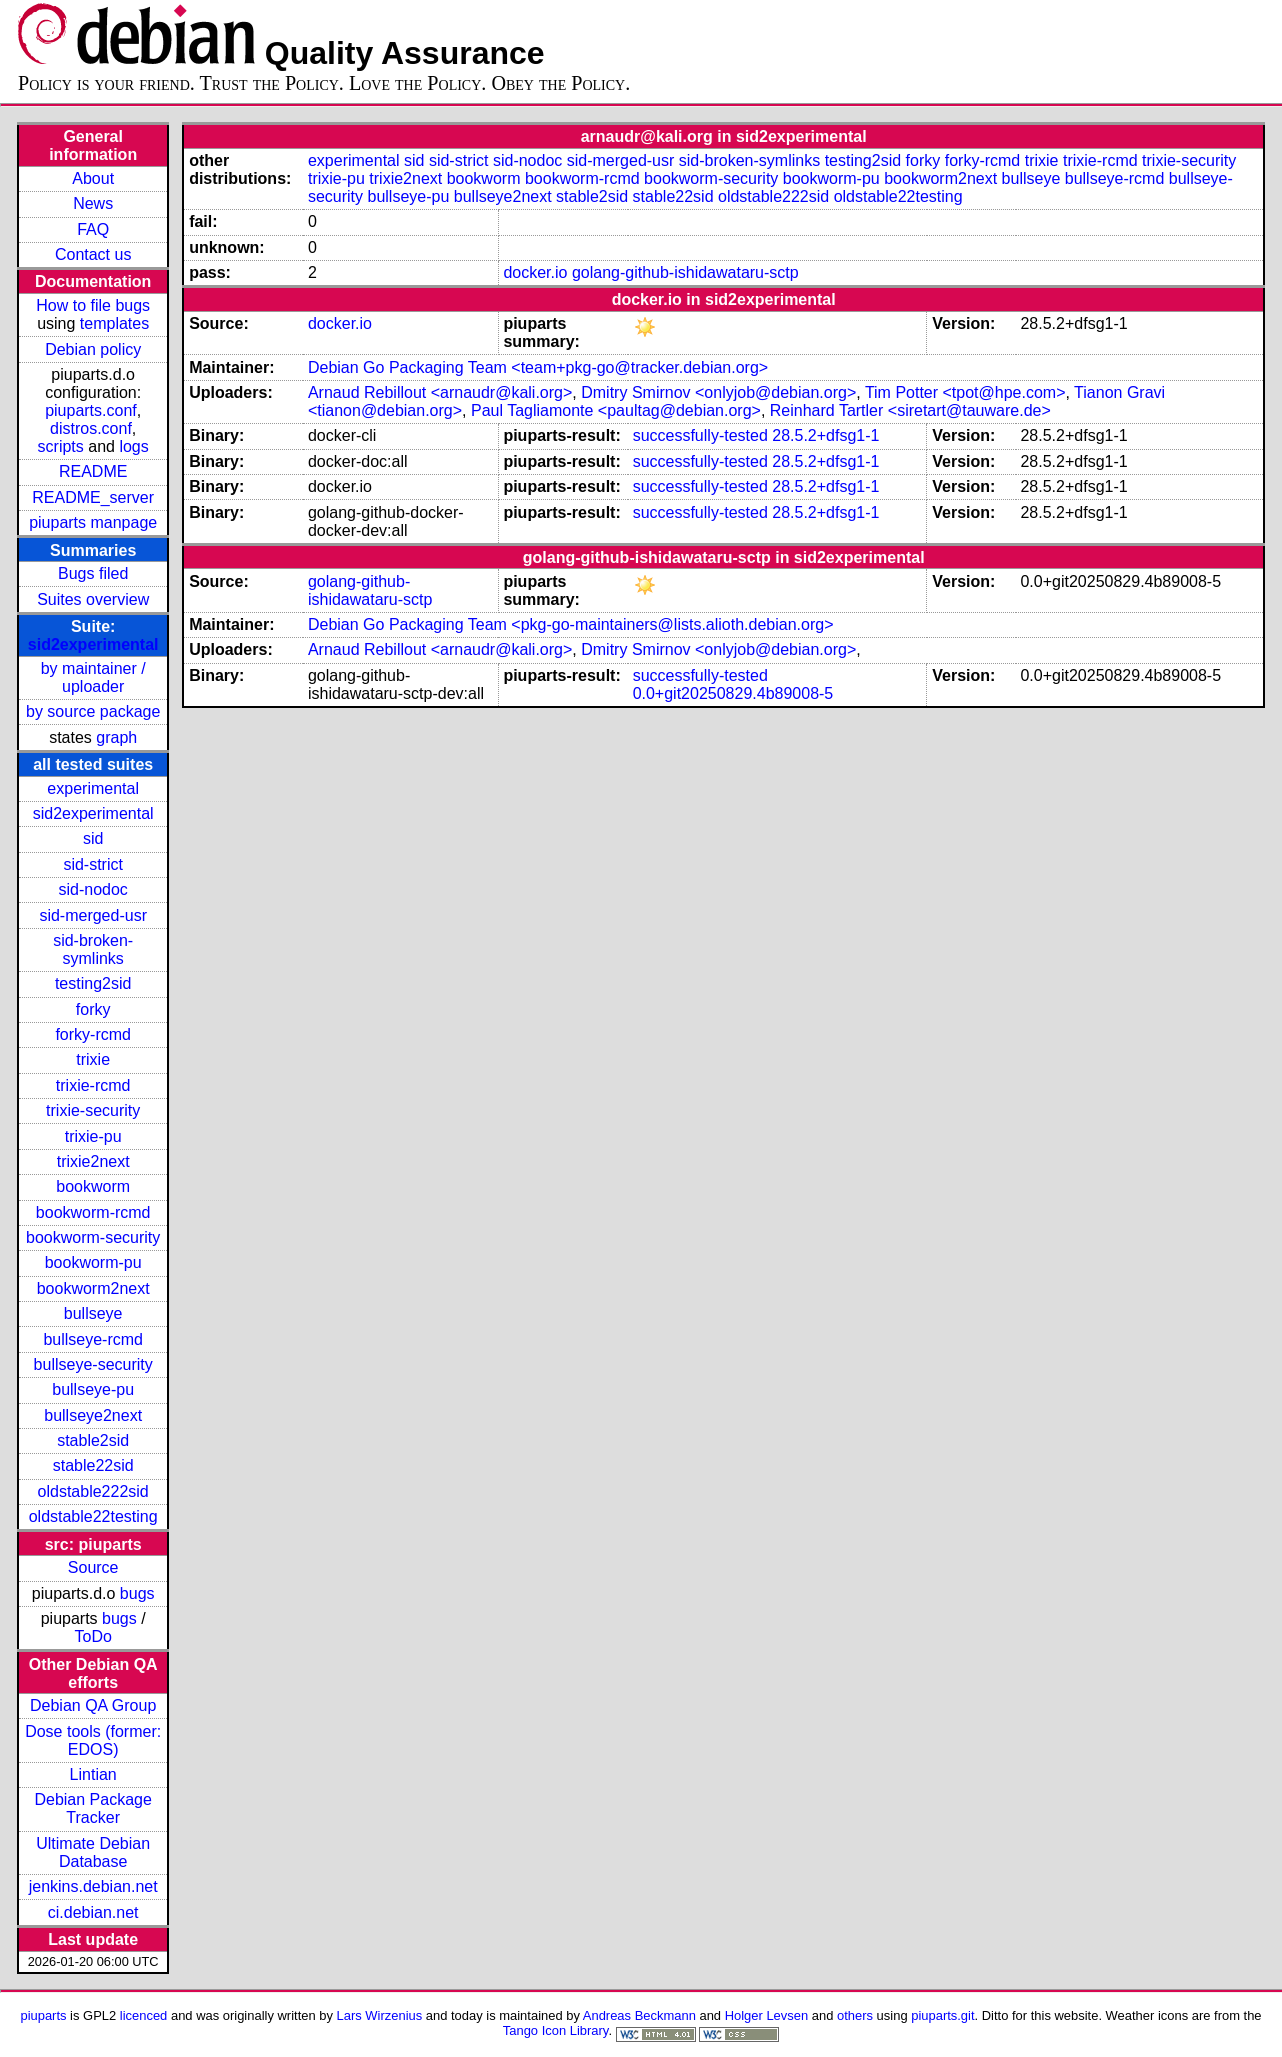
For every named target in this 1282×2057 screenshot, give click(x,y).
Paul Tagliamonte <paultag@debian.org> (616, 410)
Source (93, 1567)
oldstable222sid (93, 1491)
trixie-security (93, 1110)
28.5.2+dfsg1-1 (825, 435)
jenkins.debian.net (93, 1886)
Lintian (93, 1774)
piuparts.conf (91, 410)
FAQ (93, 229)
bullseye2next (93, 1415)
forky (93, 1009)
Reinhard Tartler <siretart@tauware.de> (910, 410)
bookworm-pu (93, 1262)
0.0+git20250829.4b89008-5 (733, 693)
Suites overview (93, 599)
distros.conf (91, 428)
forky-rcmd (93, 1034)
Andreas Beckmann (639, 2015)
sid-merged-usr (93, 915)
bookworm (93, 1186)
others (855, 2015)
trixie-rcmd (93, 1085)
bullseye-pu (93, 1389)
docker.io (535, 272)
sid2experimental (93, 644)
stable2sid (93, 1440)
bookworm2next (93, 1288)
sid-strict (93, 864)
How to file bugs (93, 305)
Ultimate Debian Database (93, 1852)
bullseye (93, 1313)
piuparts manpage (93, 522)
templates (114, 323)
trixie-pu (93, 1136)
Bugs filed (93, 573)
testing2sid (93, 983)
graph (116, 737)
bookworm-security (93, 1237)
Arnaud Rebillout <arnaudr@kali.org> (440, 392)
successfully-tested (700, 435)
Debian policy (93, 349)
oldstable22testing (93, 1516)
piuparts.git (942, 2015)
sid (93, 838)
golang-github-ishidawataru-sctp (685, 272)
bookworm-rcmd (93, 1212)
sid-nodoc (92, 889)
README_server (93, 497)
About (93, 178)
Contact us (93, 254)
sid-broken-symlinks (93, 949)
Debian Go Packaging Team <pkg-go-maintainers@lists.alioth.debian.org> (571, 624)
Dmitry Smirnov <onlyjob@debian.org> (718, 392)
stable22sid (93, 1465)
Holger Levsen (767, 2015)
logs (133, 446)
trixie (93, 1059)
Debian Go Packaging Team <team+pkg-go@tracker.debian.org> (538, 367)
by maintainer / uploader (93, 677)
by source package (93, 711)
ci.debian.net (93, 1912)
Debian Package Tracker (92, 1808)
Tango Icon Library (556, 2030)
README (93, 471)
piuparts (43, 2015)
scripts (61, 446)
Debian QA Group (93, 1705)
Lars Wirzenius (380, 2015)
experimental (93, 788)
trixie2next (93, 1161)
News (93, 203)
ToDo (92, 1636)
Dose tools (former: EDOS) (93, 1740)
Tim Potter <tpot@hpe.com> (965, 392)
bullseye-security (93, 1364)
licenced (144, 2015)
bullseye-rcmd (93, 1339)
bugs (137, 1593)
